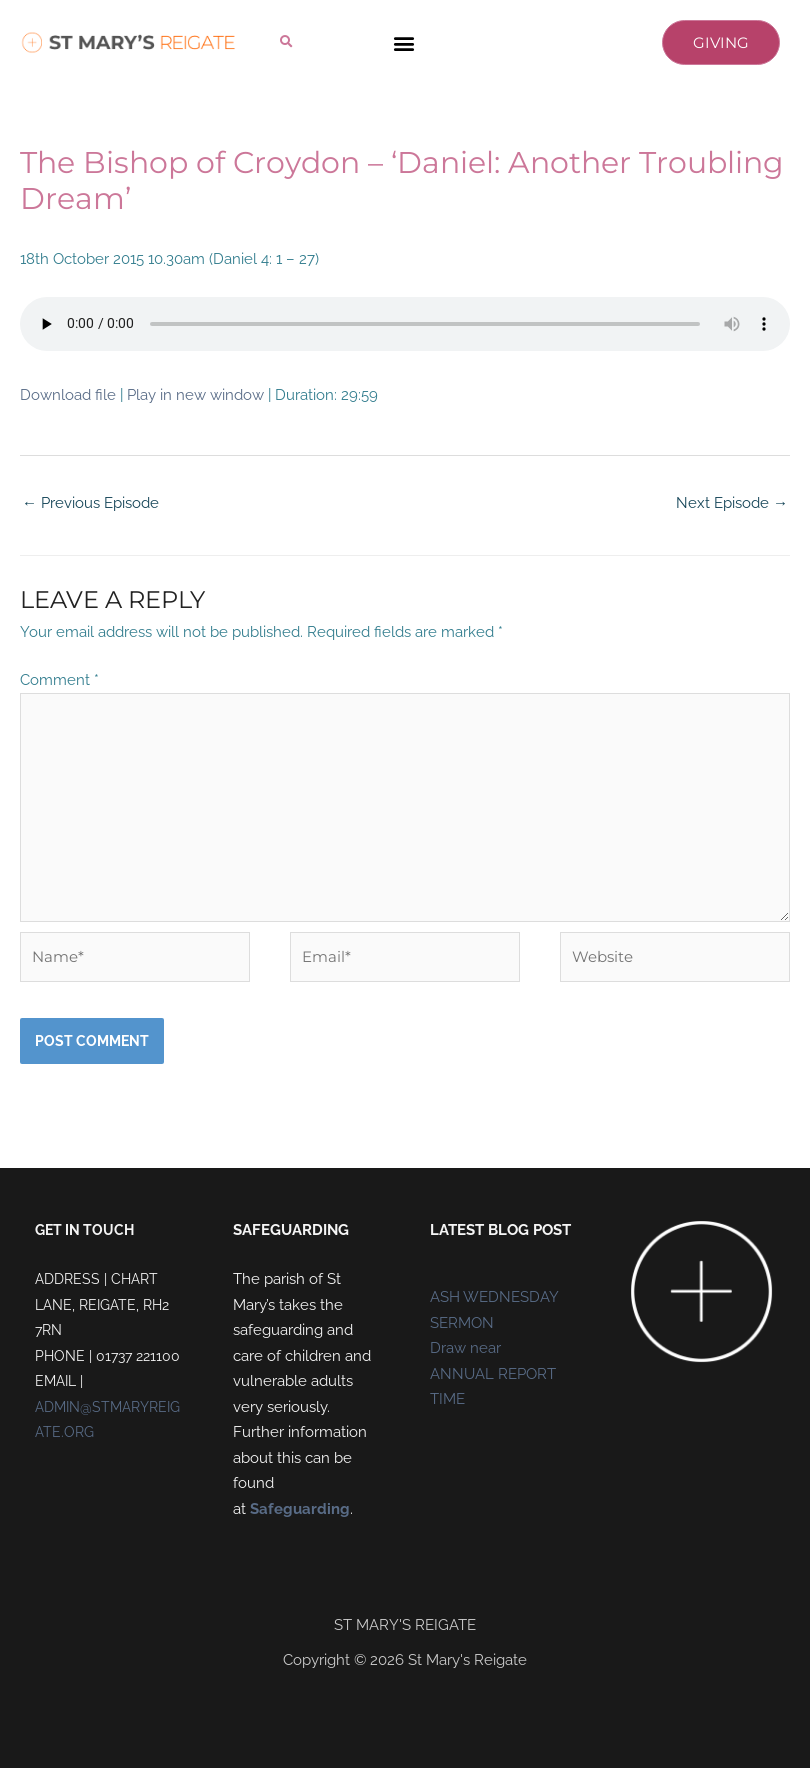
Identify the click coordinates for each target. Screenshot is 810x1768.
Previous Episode (90, 503)
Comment (59, 680)
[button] (286, 41)
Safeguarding (300, 1509)
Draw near (465, 1348)
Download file (68, 395)
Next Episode (732, 503)
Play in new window (195, 395)
